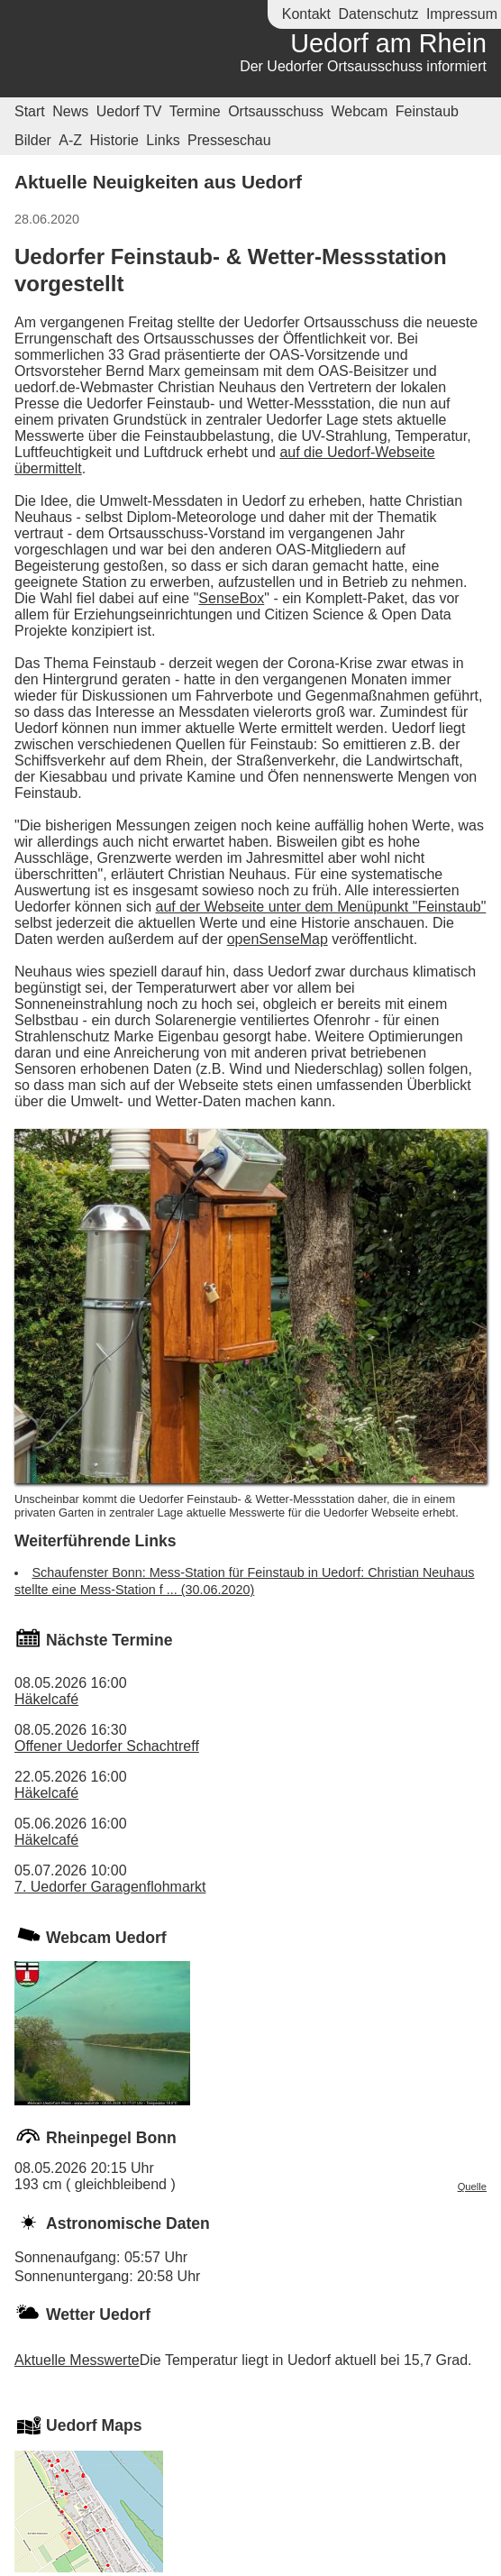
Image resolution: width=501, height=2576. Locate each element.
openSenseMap (277, 939)
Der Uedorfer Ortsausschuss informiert (363, 66)
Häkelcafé (46, 1699)
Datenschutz (378, 14)
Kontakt (306, 14)
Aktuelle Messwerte (77, 2360)
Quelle (472, 2186)
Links (162, 140)
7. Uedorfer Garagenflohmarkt (110, 1886)
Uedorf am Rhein (388, 43)
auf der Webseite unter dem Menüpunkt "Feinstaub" (321, 906)
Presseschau (229, 140)
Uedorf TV (129, 111)
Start (29, 111)
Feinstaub (427, 111)
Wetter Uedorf (98, 2315)
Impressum (461, 14)
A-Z (70, 140)
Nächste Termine (109, 1640)
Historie (114, 140)
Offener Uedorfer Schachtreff (106, 1746)
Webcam (359, 111)
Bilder (32, 140)
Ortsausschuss (275, 111)
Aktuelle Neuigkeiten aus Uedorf (158, 181)
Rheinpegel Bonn (111, 2138)
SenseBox (231, 598)
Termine (195, 111)
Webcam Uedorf (106, 1938)
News (70, 111)
